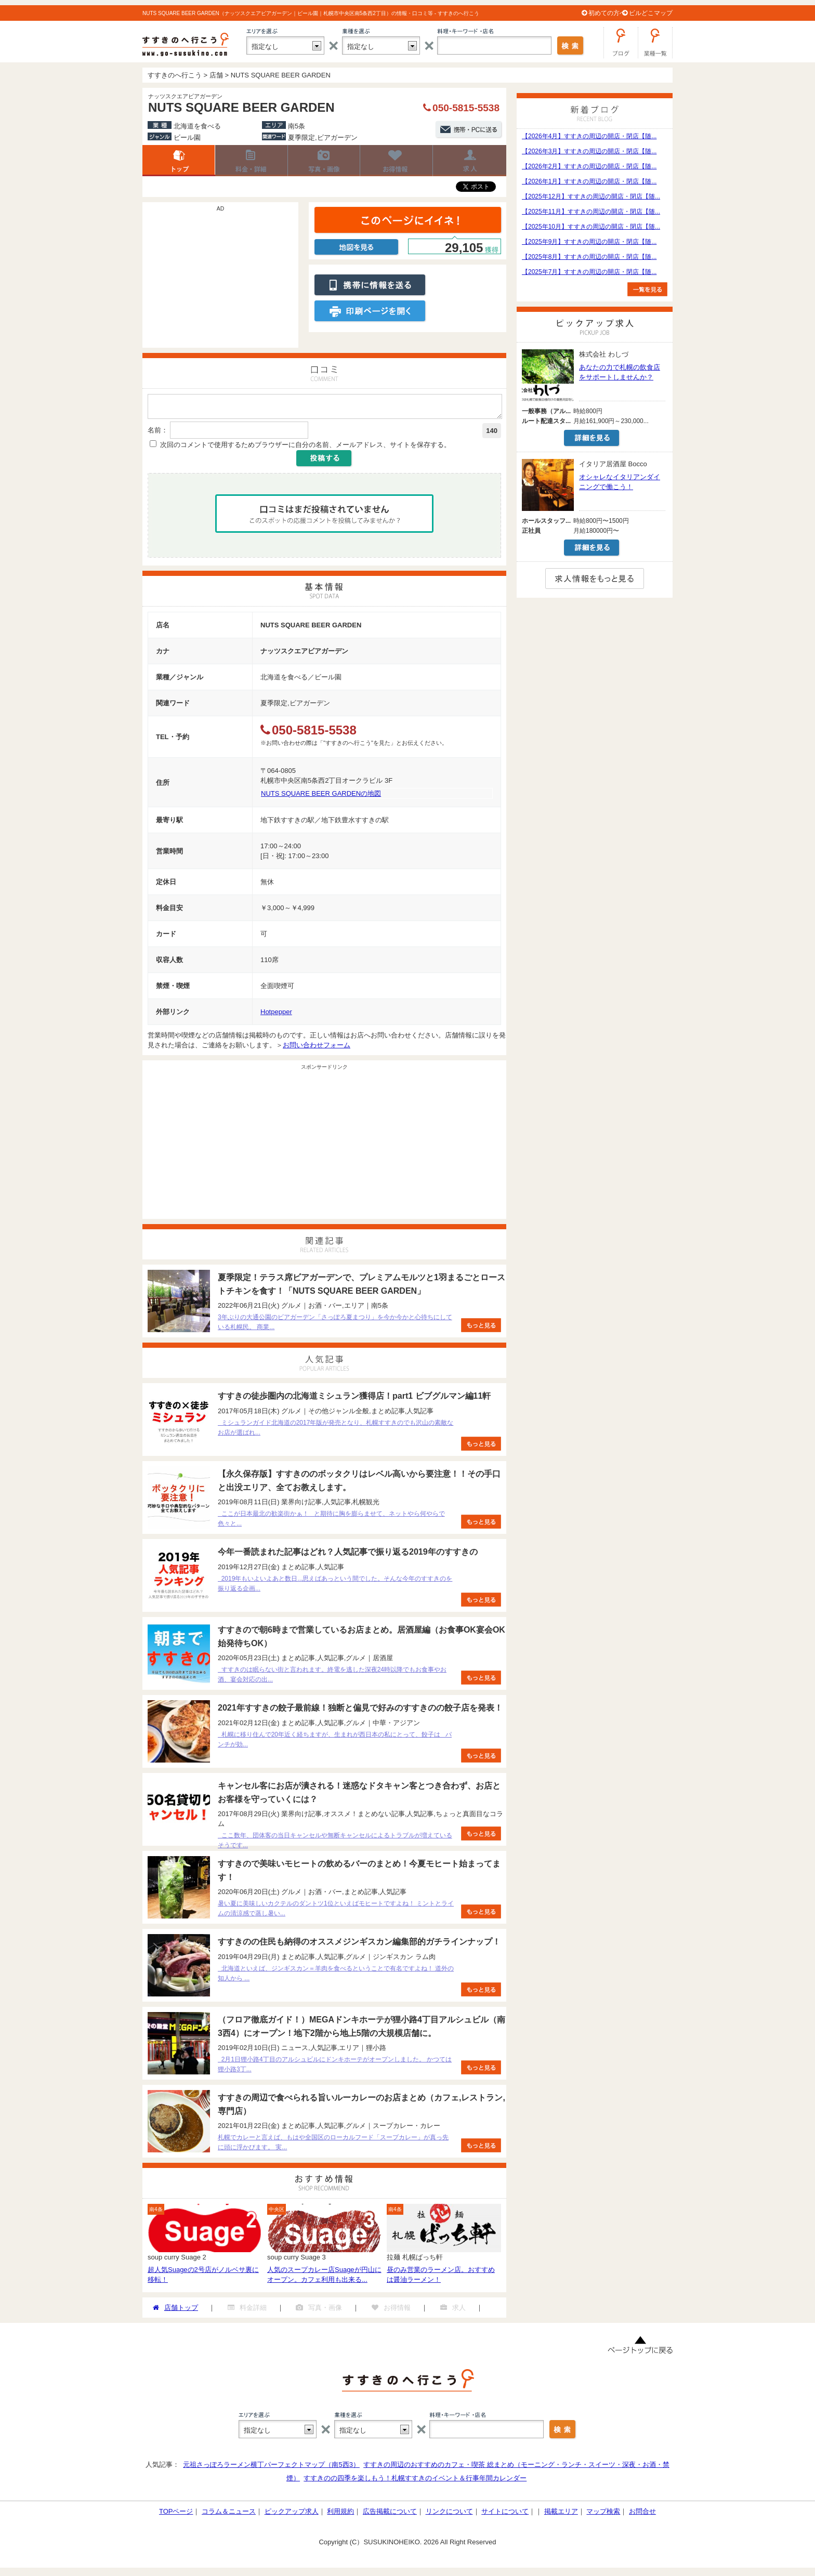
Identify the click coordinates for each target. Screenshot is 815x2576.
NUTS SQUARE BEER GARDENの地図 (321, 796)
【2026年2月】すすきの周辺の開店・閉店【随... (589, 166)
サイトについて (505, 2514)
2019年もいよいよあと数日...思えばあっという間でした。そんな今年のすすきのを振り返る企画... (335, 1586)
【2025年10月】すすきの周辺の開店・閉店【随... (591, 226)
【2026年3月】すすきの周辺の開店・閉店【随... (589, 151)
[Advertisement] (220, 280)
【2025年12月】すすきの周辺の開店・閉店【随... (591, 196)
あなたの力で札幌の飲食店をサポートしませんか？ (619, 372)
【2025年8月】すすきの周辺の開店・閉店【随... (589, 256)
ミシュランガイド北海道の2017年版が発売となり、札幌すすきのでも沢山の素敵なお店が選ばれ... (335, 1430)
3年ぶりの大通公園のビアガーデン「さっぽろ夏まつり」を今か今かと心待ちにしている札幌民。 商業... (335, 1325)
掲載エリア (561, 2514)
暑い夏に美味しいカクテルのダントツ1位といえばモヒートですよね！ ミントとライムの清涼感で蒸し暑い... (336, 1911)
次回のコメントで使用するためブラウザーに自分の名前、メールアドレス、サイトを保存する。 (305, 448)
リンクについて (449, 2514)
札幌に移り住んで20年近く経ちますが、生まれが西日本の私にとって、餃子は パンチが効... (335, 1742)
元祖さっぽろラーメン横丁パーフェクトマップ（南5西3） (271, 2468)
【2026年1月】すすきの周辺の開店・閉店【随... (589, 181)
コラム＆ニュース (229, 2514)
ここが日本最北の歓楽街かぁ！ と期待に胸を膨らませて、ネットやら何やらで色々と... (331, 1521)
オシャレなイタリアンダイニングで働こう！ (619, 482)
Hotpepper (276, 1015)
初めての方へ (607, 13)
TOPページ (176, 2514)
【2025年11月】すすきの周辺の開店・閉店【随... (591, 211)
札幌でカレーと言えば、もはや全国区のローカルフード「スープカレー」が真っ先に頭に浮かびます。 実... (333, 2145)
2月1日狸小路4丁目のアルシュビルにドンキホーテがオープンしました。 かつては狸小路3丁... (335, 2067)
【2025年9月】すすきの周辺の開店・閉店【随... (589, 241)
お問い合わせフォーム (316, 1048)
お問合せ (642, 2514)
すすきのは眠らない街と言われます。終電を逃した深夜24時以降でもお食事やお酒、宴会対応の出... (332, 1677)
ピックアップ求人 (292, 2514)
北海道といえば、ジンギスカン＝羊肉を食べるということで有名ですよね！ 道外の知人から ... (336, 1976)
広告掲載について (390, 2514)
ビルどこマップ (651, 13)
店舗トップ (178, 160)
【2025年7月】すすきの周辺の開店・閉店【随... (589, 271)
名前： (158, 433)
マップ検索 (603, 2514)
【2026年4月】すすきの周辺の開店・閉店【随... (589, 136)
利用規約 (340, 2514)
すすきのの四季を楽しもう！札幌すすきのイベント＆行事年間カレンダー (415, 2481)
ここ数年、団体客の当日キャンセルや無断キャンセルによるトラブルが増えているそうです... (335, 1843)
